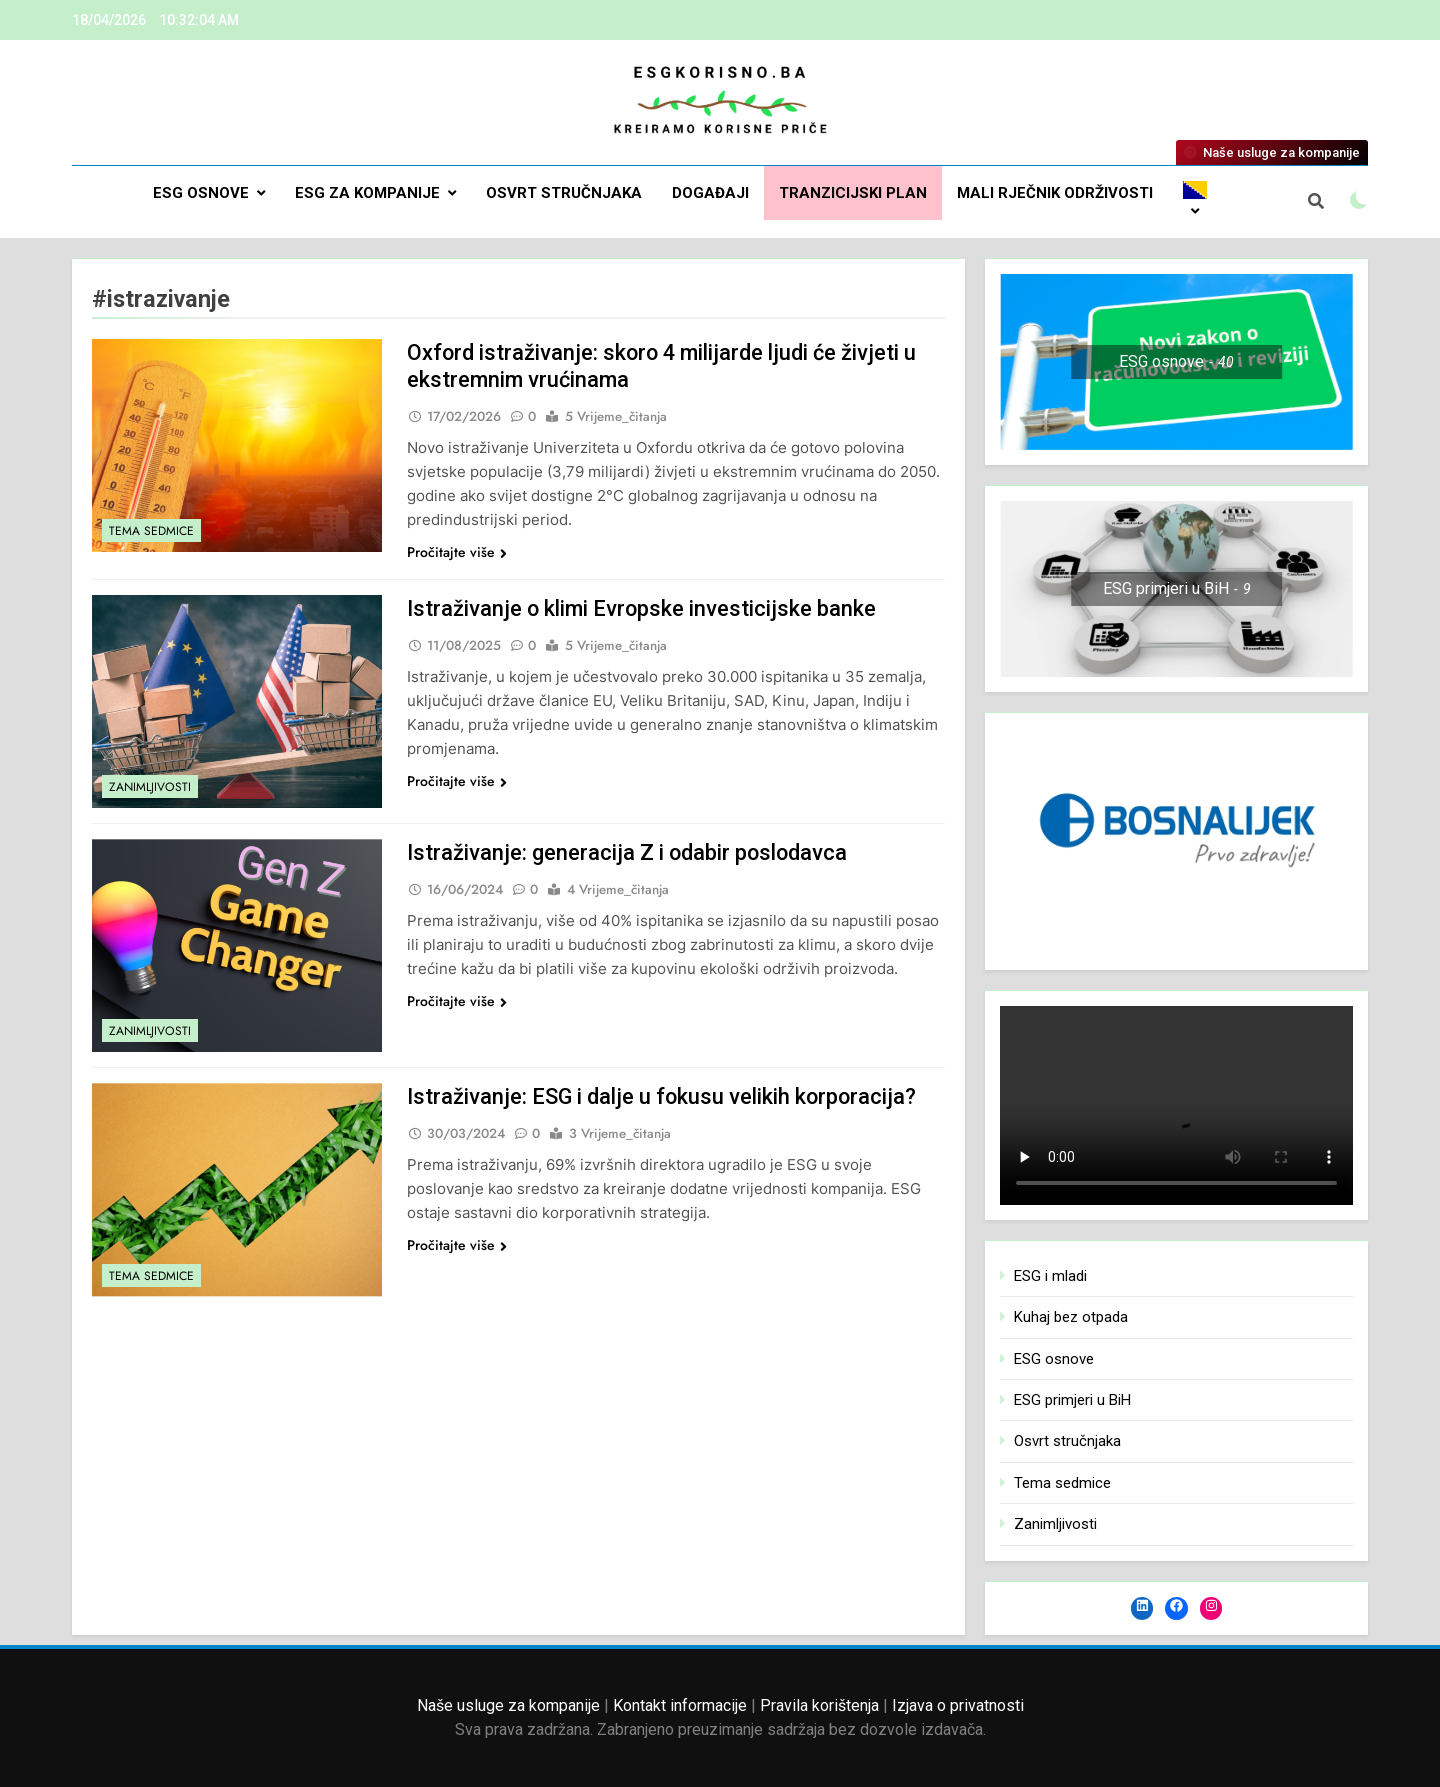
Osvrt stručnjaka (564, 193)
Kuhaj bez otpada (1071, 1317)
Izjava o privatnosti (958, 1705)
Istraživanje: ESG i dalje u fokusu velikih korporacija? (663, 1096)
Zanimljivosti (150, 787)
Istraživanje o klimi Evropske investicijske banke (643, 608)
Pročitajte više (457, 552)
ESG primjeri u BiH (1072, 1400)
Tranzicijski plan (853, 193)
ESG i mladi (1050, 1276)
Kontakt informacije (680, 1705)
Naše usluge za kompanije (508, 1705)
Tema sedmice (151, 531)
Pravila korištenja (819, 1705)
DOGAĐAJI (710, 193)
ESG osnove (201, 193)
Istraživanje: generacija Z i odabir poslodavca (628, 852)
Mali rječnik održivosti (1055, 193)
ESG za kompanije (367, 193)
